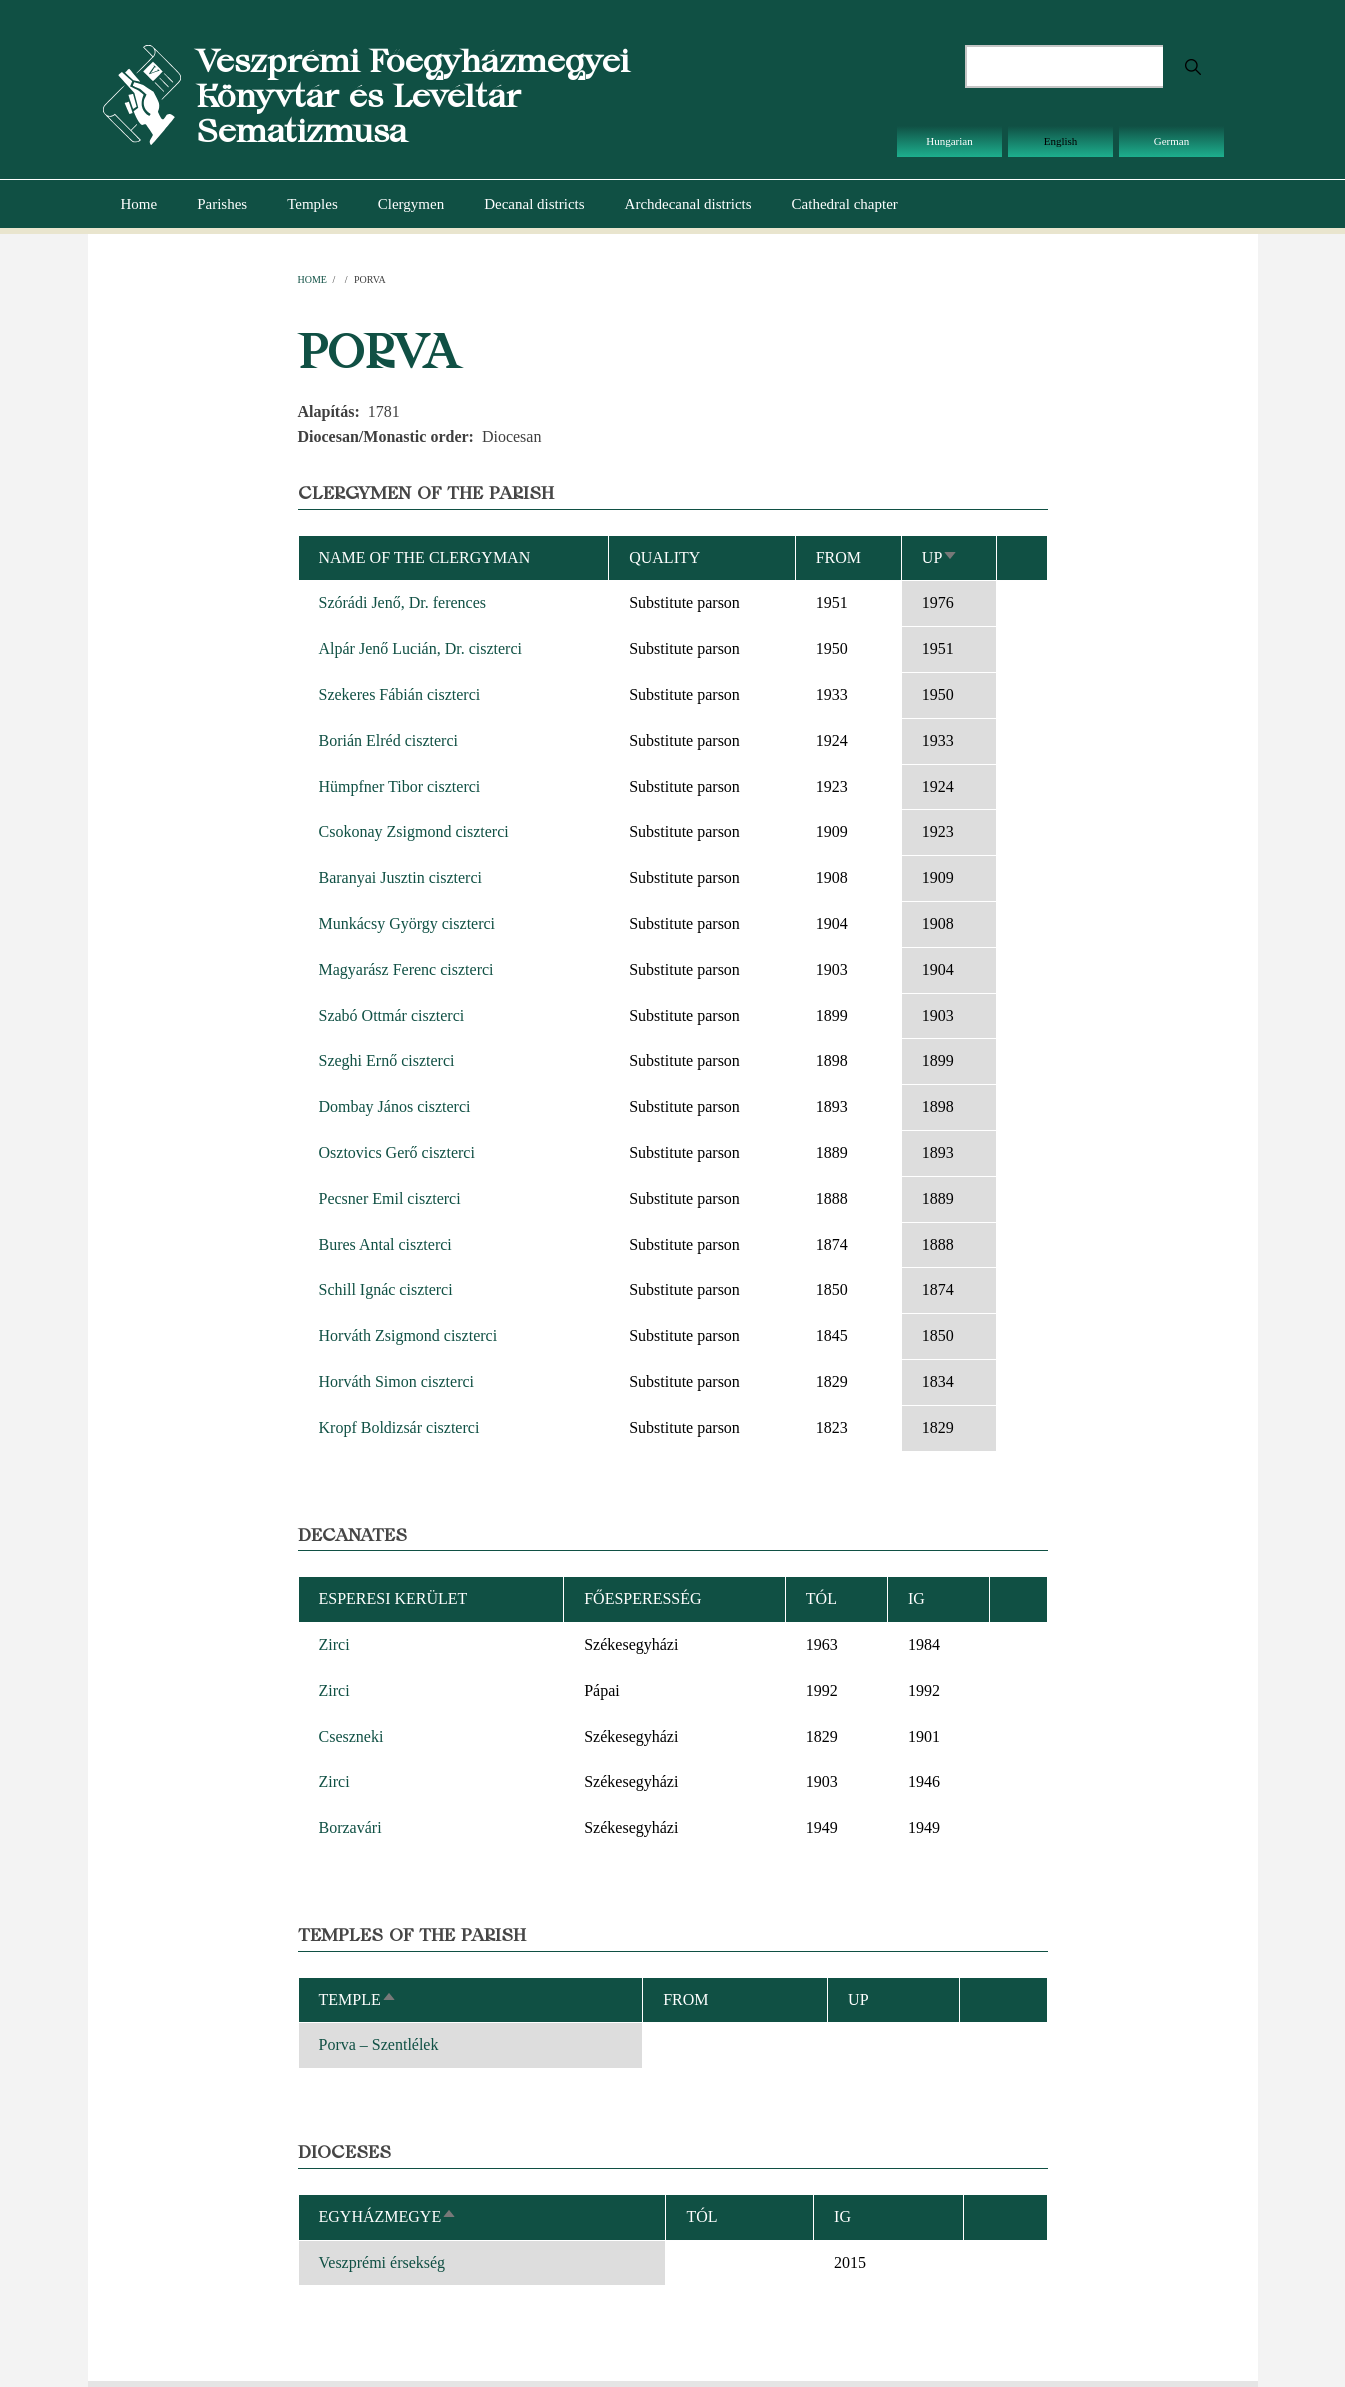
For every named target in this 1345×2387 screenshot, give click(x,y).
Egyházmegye (388, 2216)
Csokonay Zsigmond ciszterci (414, 831)
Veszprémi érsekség (382, 2262)
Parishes (222, 204)
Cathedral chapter (845, 204)
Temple (358, 1999)
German (1171, 141)
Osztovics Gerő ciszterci (397, 1152)
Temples (312, 204)
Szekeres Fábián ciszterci (400, 694)
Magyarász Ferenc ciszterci (406, 969)
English (1061, 141)
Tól (821, 1598)
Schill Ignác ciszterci (386, 1289)
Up (940, 557)
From (838, 557)
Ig (842, 2216)
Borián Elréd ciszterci (389, 740)
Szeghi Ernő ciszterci (387, 1060)
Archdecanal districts (688, 204)
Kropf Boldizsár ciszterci (399, 1427)
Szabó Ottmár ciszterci (392, 1015)
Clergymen (411, 204)
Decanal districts (534, 204)
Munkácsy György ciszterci (407, 923)
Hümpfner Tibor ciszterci (400, 786)
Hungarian (949, 141)
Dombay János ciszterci (395, 1106)
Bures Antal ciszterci (385, 1244)
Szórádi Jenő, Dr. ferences (403, 602)
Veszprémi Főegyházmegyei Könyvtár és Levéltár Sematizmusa (412, 95)
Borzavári (350, 1827)
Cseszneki (351, 1736)
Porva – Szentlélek (379, 2044)
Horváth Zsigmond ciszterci (408, 1335)
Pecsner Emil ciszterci (390, 1198)
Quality (664, 557)
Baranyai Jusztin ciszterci (401, 877)
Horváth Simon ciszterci (397, 1381)
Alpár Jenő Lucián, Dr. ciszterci (420, 648)
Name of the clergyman (425, 557)
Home (139, 204)
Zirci (334, 1644)
